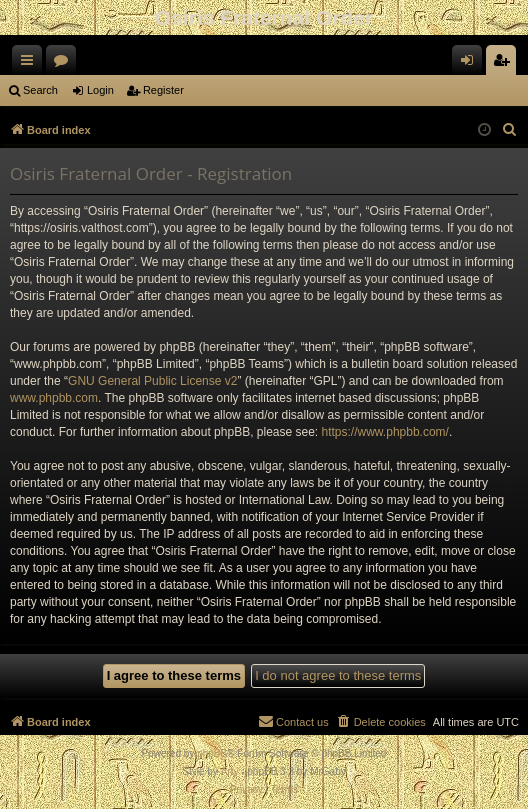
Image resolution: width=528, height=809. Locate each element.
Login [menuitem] (471, 64)
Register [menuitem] (505, 64)
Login (100, 90)
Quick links (31, 64)
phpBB (212, 753)
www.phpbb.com (54, 398)
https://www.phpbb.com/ (385, 432)
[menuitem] (510, 130)
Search (40, 90)
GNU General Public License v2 (152, 381)
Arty (230, 771)
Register (163, 90)
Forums (65, 64)
